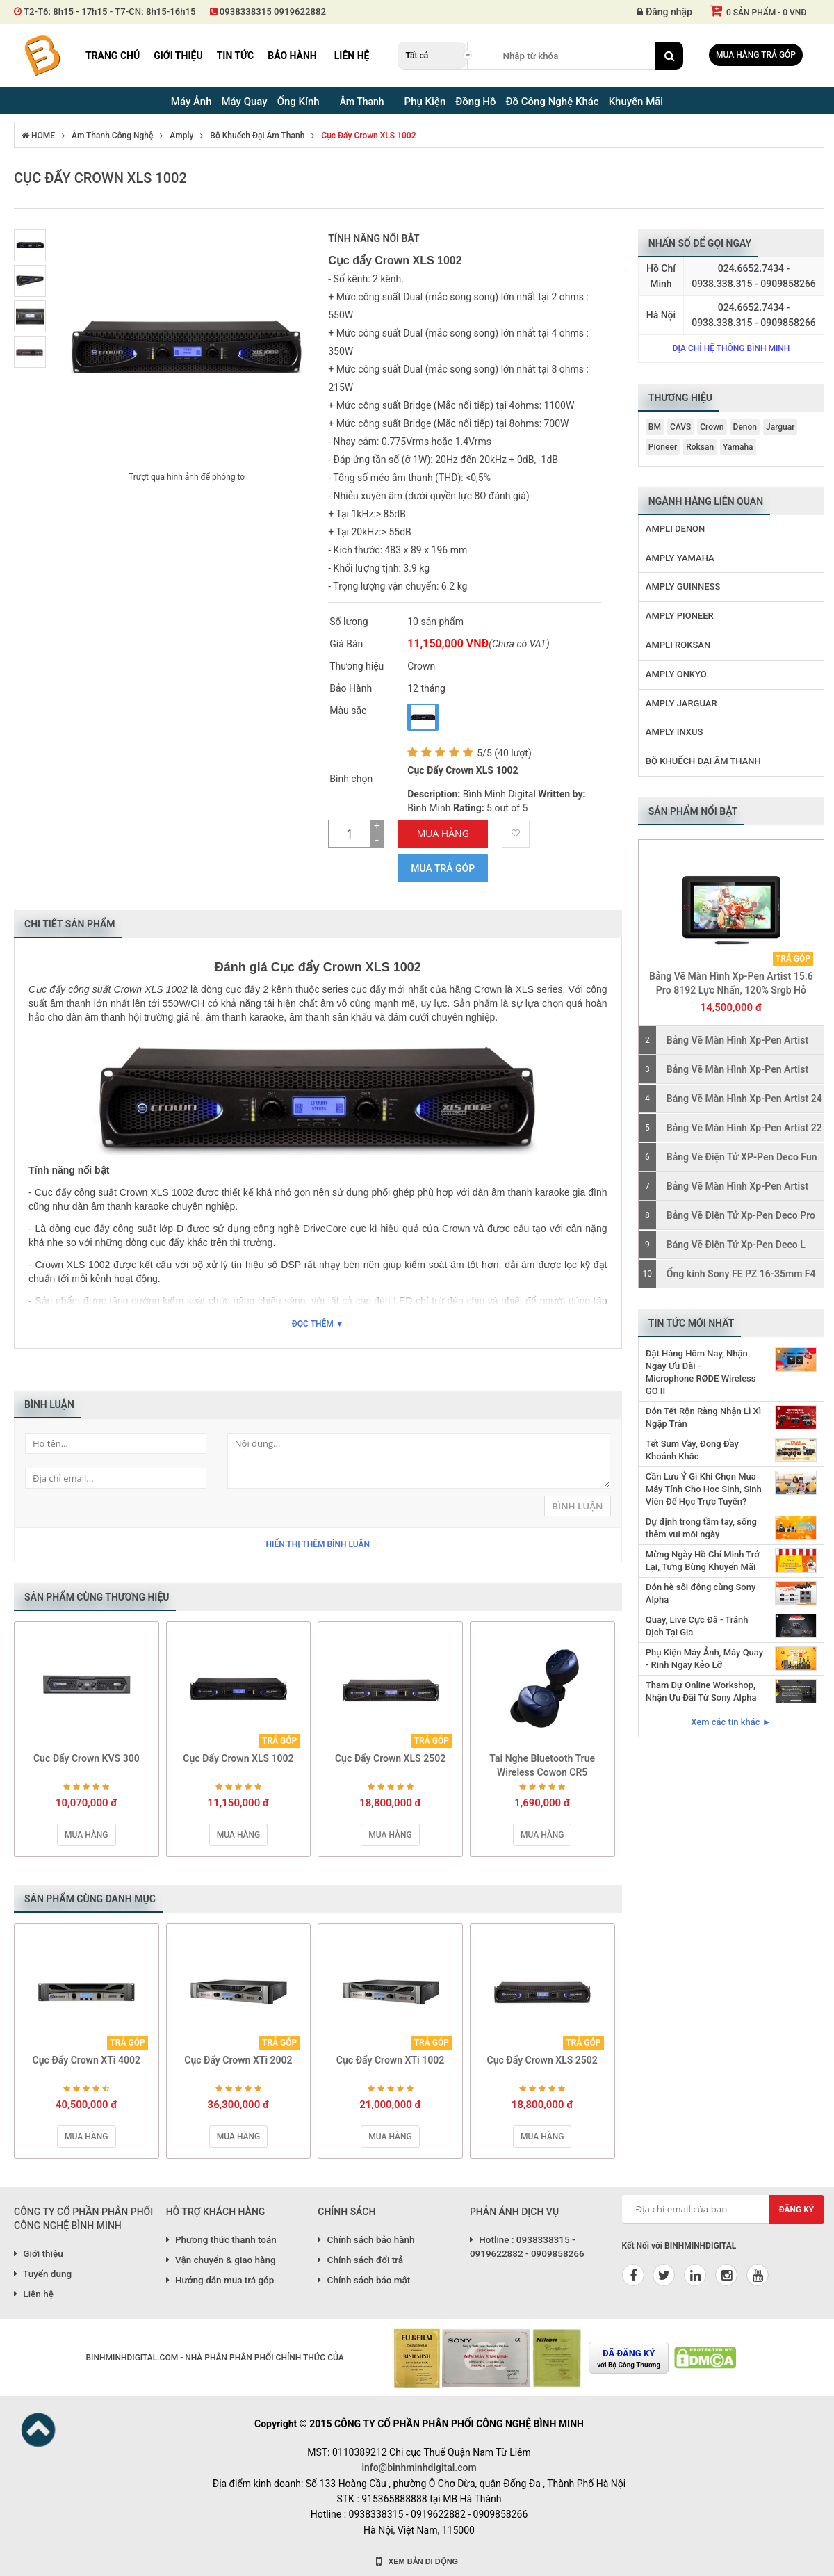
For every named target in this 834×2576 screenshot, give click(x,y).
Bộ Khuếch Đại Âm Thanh (257, 135)
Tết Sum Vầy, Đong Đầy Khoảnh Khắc (692, 1450)
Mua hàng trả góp (756, 55)
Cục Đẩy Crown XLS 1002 (368, 135)
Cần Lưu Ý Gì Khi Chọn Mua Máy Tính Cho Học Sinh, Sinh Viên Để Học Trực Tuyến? (704, 1489)
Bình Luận (577, 1506)
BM (654, 427)
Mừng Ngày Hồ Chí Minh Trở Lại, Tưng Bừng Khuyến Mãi (703, 1560)
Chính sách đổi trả (360, 2259)
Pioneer (662, 447)
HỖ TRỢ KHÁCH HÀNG (215, 2211)
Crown (711, 427)
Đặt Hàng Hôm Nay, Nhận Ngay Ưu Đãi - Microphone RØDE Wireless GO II (701, 1372)
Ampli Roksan (678, 645)
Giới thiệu (178, 55)
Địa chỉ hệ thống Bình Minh (731, 348)
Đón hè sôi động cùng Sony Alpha (700, 1593)
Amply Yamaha (680, 558)
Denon (745, 427)
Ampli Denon (675, 529)
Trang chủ (112, 55)
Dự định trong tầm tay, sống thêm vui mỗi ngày (701, 1527)
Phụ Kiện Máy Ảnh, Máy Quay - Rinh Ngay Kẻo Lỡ (704, 1658)
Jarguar (780, 427)
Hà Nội (661, 315)
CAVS (680, 427)
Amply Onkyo (676, 674)
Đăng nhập (664, 11)
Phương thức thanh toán (221, 2239)
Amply (181, 135)
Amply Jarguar (681, 703)
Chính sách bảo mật (364, 2279)
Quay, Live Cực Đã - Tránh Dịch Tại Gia (697, 1625)
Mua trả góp (443, 868)
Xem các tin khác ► (731, 1722)
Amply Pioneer (680, 615)
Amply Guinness (683, 586)
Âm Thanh (362, 101)
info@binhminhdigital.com (418, 2467)
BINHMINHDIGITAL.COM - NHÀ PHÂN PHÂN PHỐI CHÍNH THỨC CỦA (214, 2358)
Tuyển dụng (43, 2273)
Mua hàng (86, 1835)
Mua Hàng (443, 833)
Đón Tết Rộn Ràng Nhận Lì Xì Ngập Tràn (703, 1417)
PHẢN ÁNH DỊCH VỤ (514, 2211)
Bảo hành (292, 55)
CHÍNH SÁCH (346, 2211)
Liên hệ (352, 55)
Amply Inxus (674, 732)
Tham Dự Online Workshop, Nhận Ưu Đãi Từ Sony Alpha (701, 1691)
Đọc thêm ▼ (318, 1324)
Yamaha (738, 447)
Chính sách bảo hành (366, 2239)
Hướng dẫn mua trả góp (220, 2279)
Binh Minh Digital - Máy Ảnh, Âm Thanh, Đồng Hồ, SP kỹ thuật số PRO (41, 55)
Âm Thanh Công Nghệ (112, 135)
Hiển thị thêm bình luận (317, 1544)
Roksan (700, 447)
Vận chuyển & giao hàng (221, 2259)
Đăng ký (797, 2209)
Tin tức (235, 55)
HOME (38, 135)
